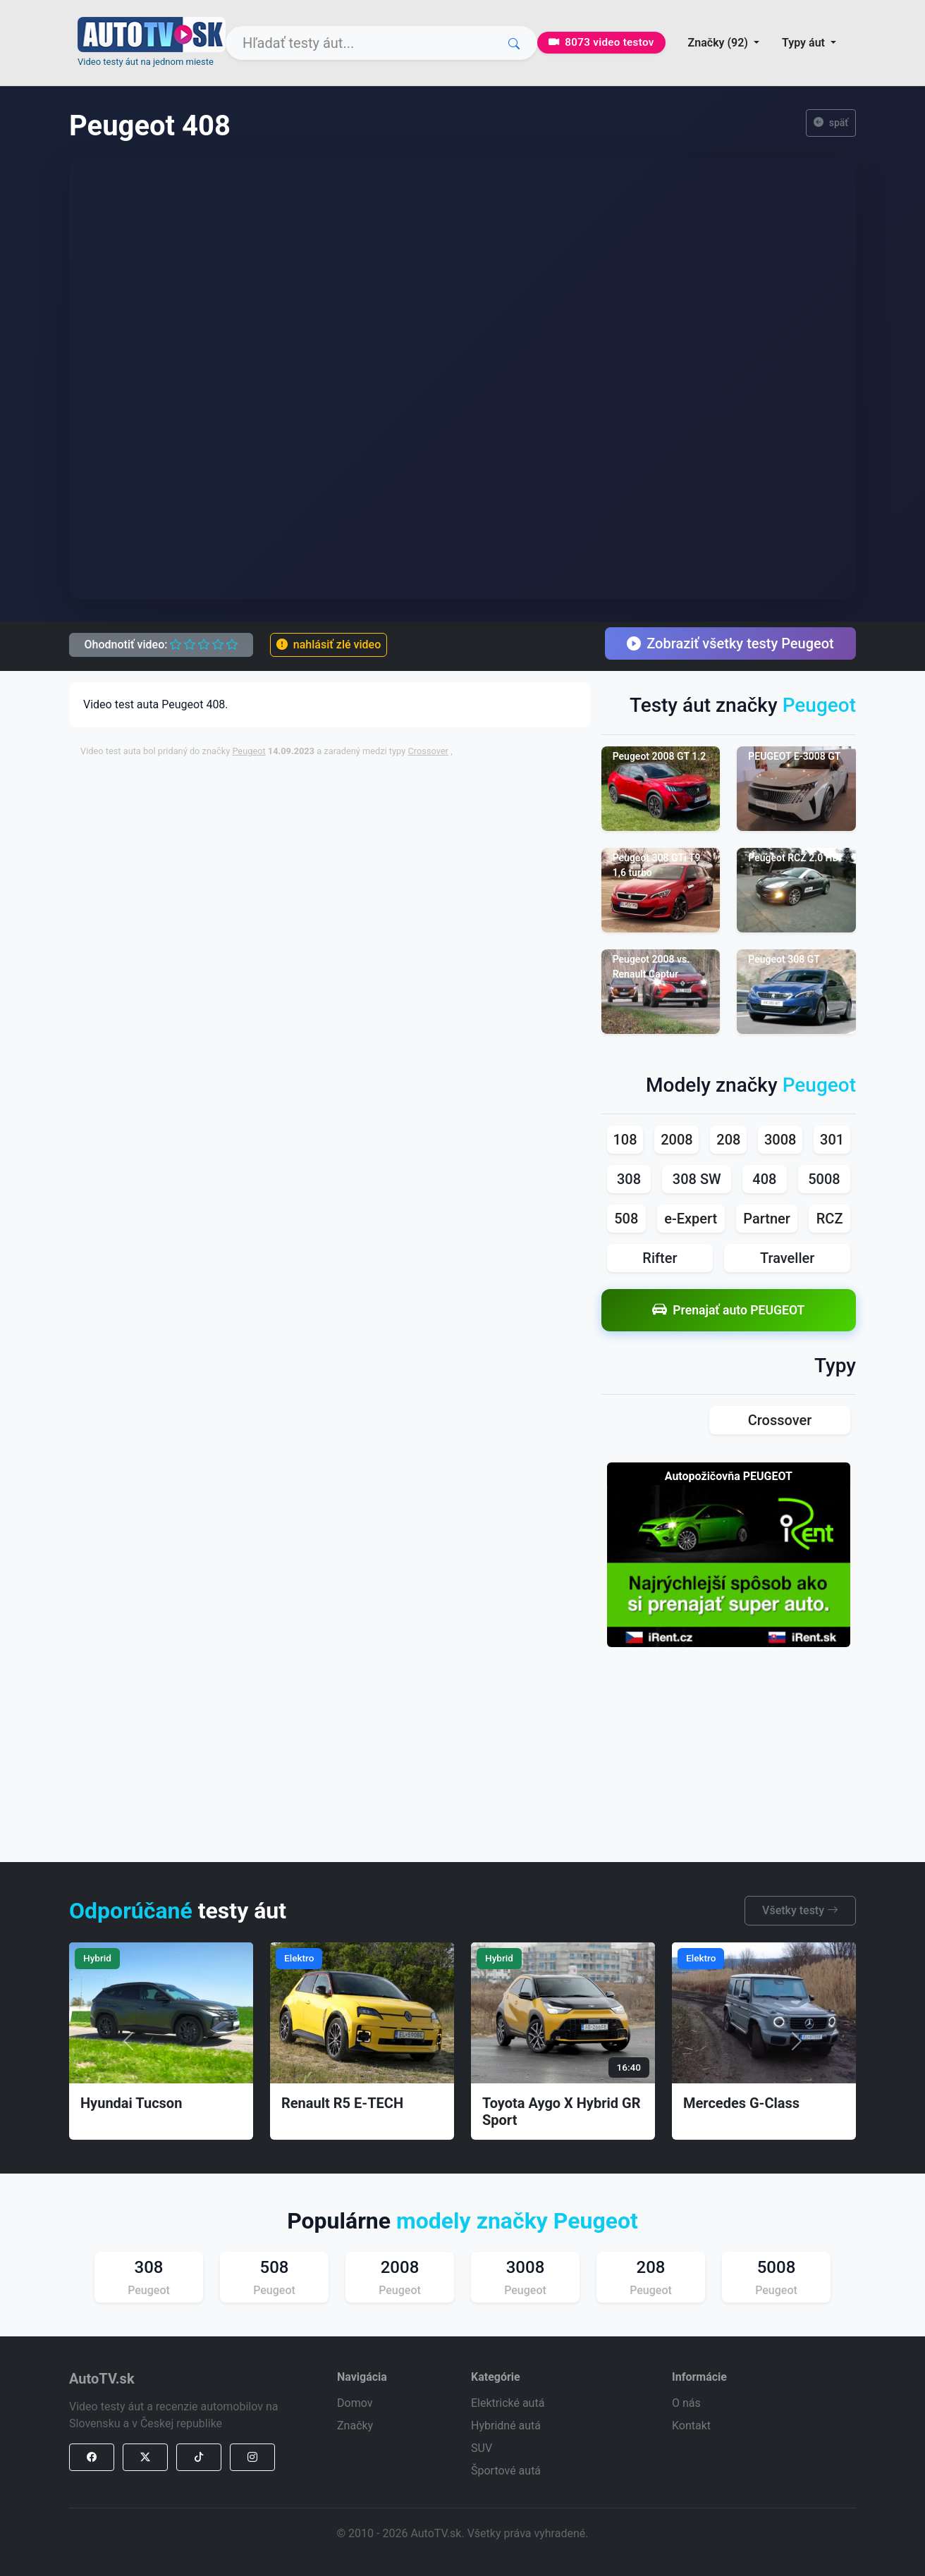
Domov (354, 2403)
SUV (481, 2448)
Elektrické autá (507, 2403)
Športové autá (506, 2470)
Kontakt (691, 2425)
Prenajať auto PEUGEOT (728, 1310)
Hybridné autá (506, 2425)
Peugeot (248, 751)
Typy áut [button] (805, 42)
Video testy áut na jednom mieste (146, 61)
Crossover (428, 751)
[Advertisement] (422, 800)
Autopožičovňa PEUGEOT (728, 1476)
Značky (355, 2425)
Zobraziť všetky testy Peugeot (730, 643)
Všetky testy (800, 1910)
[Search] (381, 43)
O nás (686, 2403)
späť (831, 123)
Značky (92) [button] (719, 42)
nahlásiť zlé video (328, 644)
